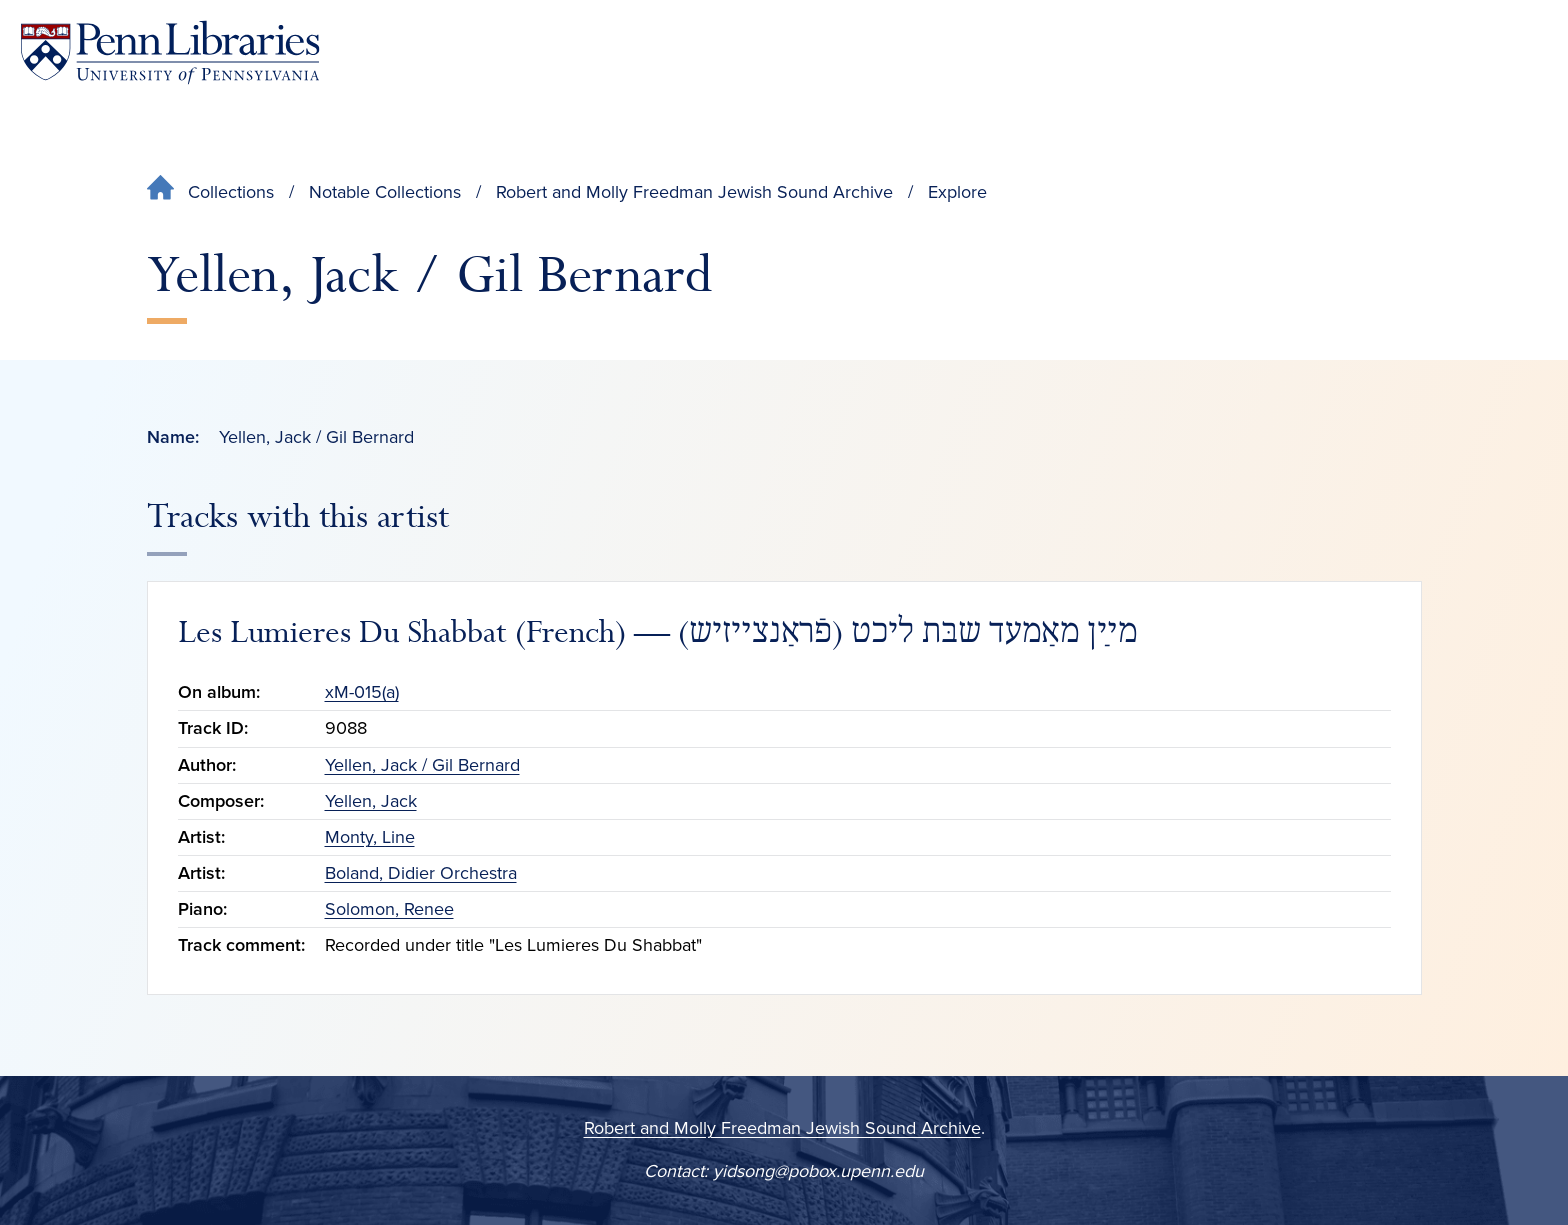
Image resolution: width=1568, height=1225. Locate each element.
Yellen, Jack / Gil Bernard (422, 765)
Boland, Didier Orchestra (421, 873)
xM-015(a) (362, 692)
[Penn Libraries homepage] (170, 52)
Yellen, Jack (371, 801)
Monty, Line (370, 837)
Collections (231, 192)
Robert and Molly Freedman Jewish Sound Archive (694, 192)
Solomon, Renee (389, 909)
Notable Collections (385, 192)
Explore (957, 192)
